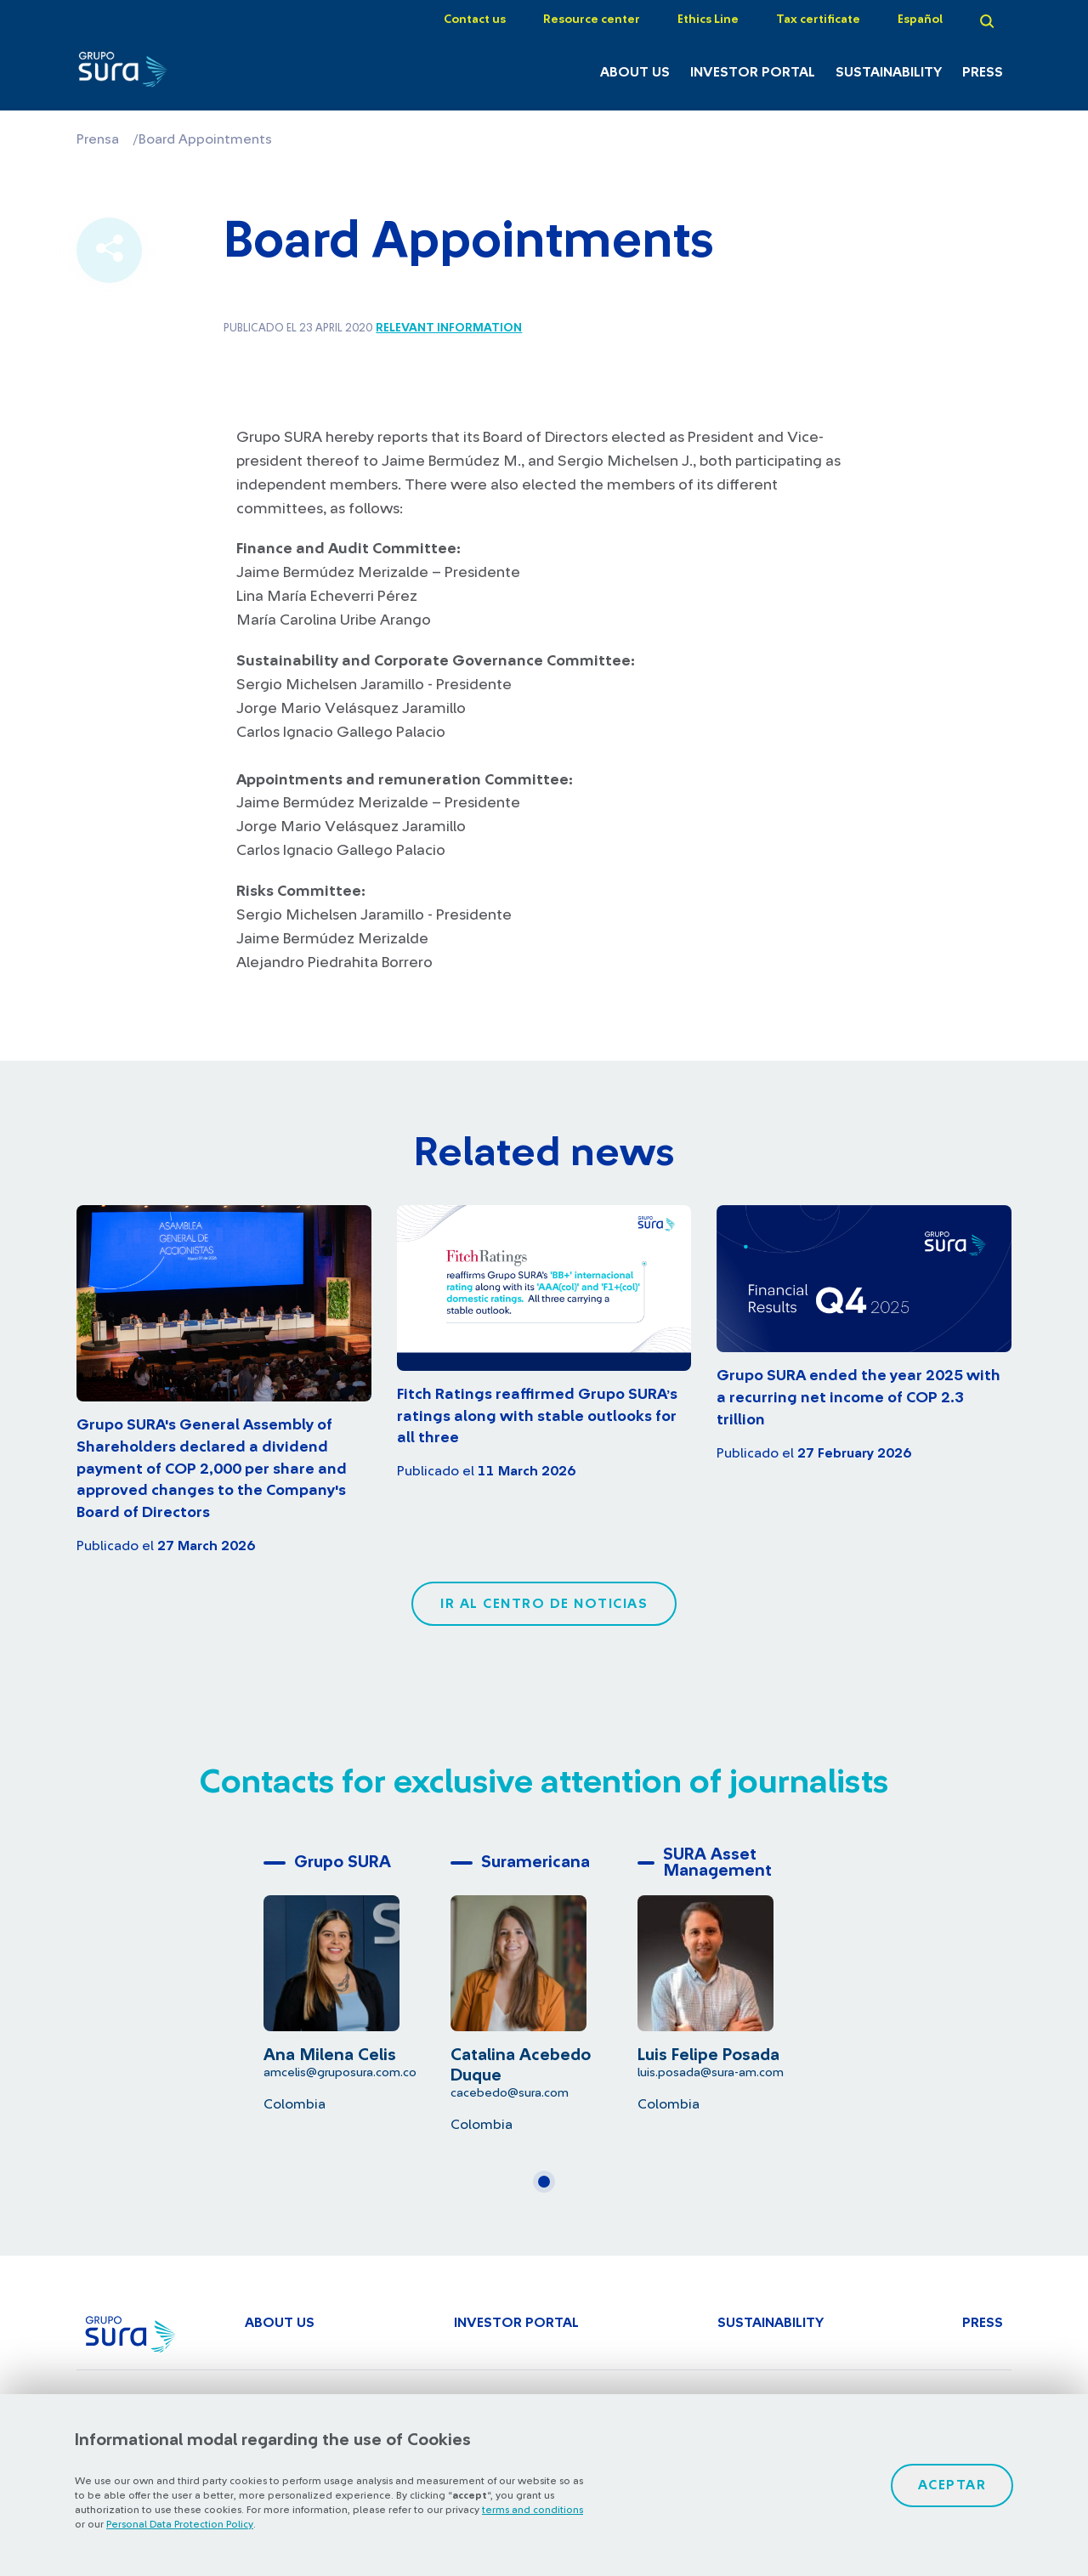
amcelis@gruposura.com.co (340, 2072)
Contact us (475, 19)
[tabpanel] (357, 1979)
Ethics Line (708, 19)
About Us (635, 72)
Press (982, 72)
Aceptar (952, 2485)
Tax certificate (818, 19)
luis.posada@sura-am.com (711, 2072)
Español (920, 19)
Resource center (591, 19)
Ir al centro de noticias (544, 1604)
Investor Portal (752, 72)
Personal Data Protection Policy (179, 2524)
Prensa (97, 139)
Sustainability (889, 72)
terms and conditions (532, 2510)
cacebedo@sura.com (509, 2092)
